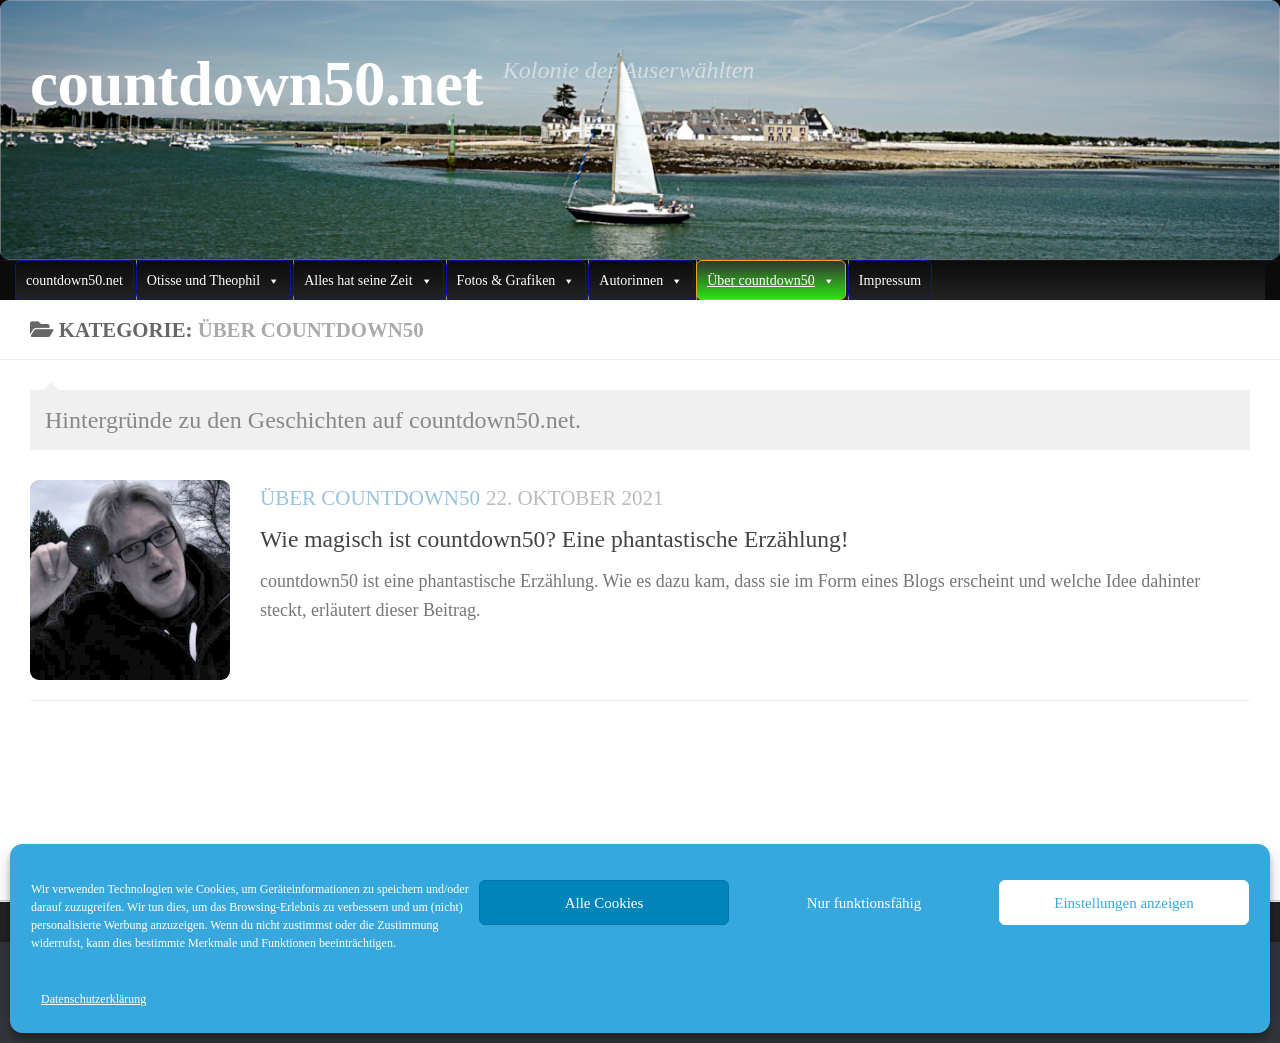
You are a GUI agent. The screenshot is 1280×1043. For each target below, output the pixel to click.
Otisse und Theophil (213, 280)
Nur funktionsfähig (864, 903)
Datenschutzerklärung (93, 999)
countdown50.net (256, 84)
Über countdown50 (370, 498)
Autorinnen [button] (641, 280)
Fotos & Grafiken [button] (516, 280)
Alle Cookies (604, 903)
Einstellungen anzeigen (1124, 903)
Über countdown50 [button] (771, 280)
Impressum (890, 280)
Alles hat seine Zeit (368, 280)
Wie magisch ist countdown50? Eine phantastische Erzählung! (554, 539)
